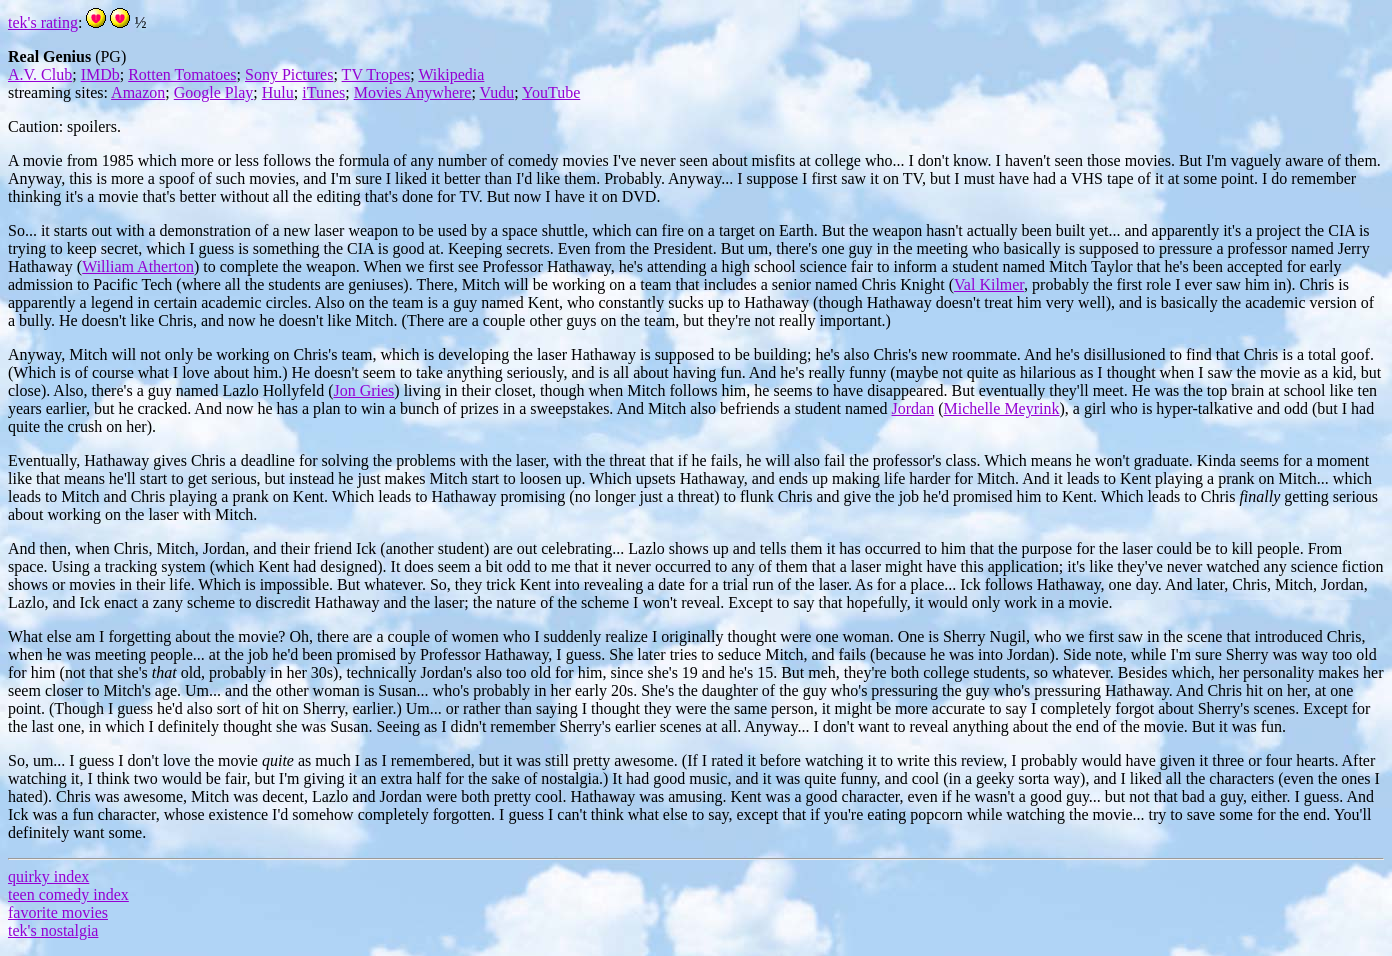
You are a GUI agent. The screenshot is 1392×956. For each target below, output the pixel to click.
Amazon (138, 92)
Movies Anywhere (413, 92)
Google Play (214, 92)
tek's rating (43, 22)
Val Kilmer (989, 284)
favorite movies (58, 912)
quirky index (48, 876)
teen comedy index (68, 894)
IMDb (100, 74)
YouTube (551, 92)
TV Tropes (376, 74)
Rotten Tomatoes (182, 74)
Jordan (913, 408)
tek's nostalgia (53, 930)
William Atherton (138, 266)
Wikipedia (451, 74)
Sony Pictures (289, 74)
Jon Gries (363, 390)
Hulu (278, 92)
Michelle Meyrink (1002, 408)
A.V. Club (40, 74)
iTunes (323, 92)
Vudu (497, 92)
